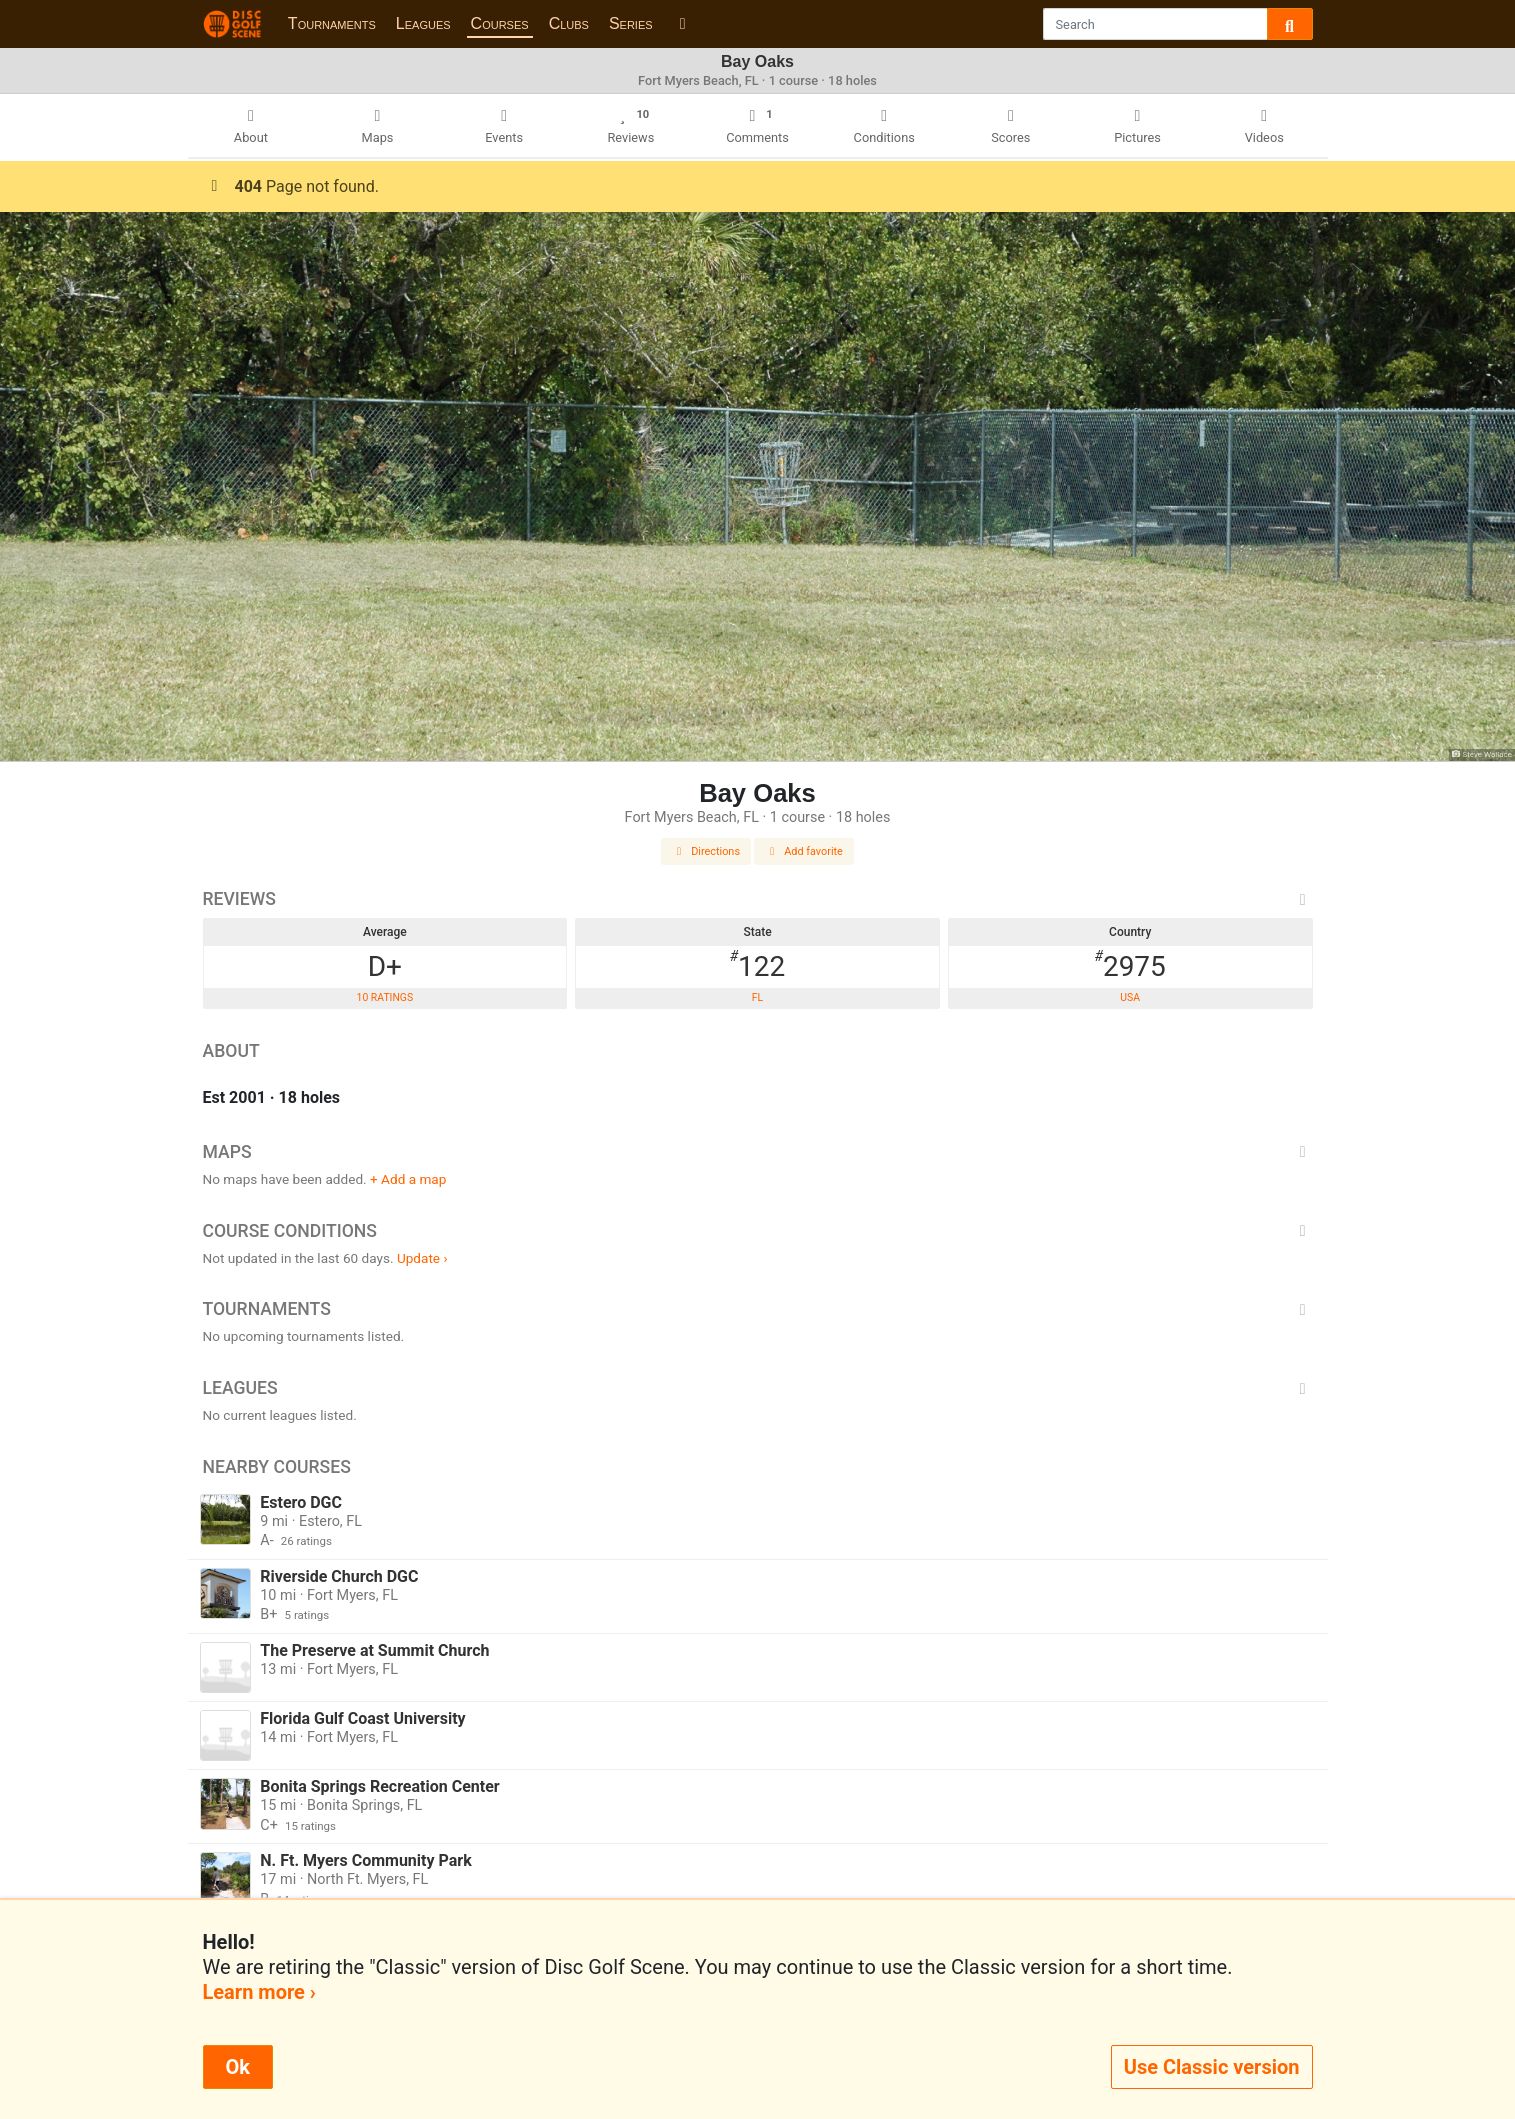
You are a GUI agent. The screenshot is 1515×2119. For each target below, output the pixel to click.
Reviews (758, 899)
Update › (422, 1258)
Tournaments (332, 23)
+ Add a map (408, 1179)
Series (631, 23)
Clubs (569, 23)
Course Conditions (758, 1231)
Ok (238, 2067)
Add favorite (804, 851)
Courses (500, 23)
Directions (706, 851)
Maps (758, 1152)
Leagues (423, 23)
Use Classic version (1212, 2067)
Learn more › (259, 1992)
